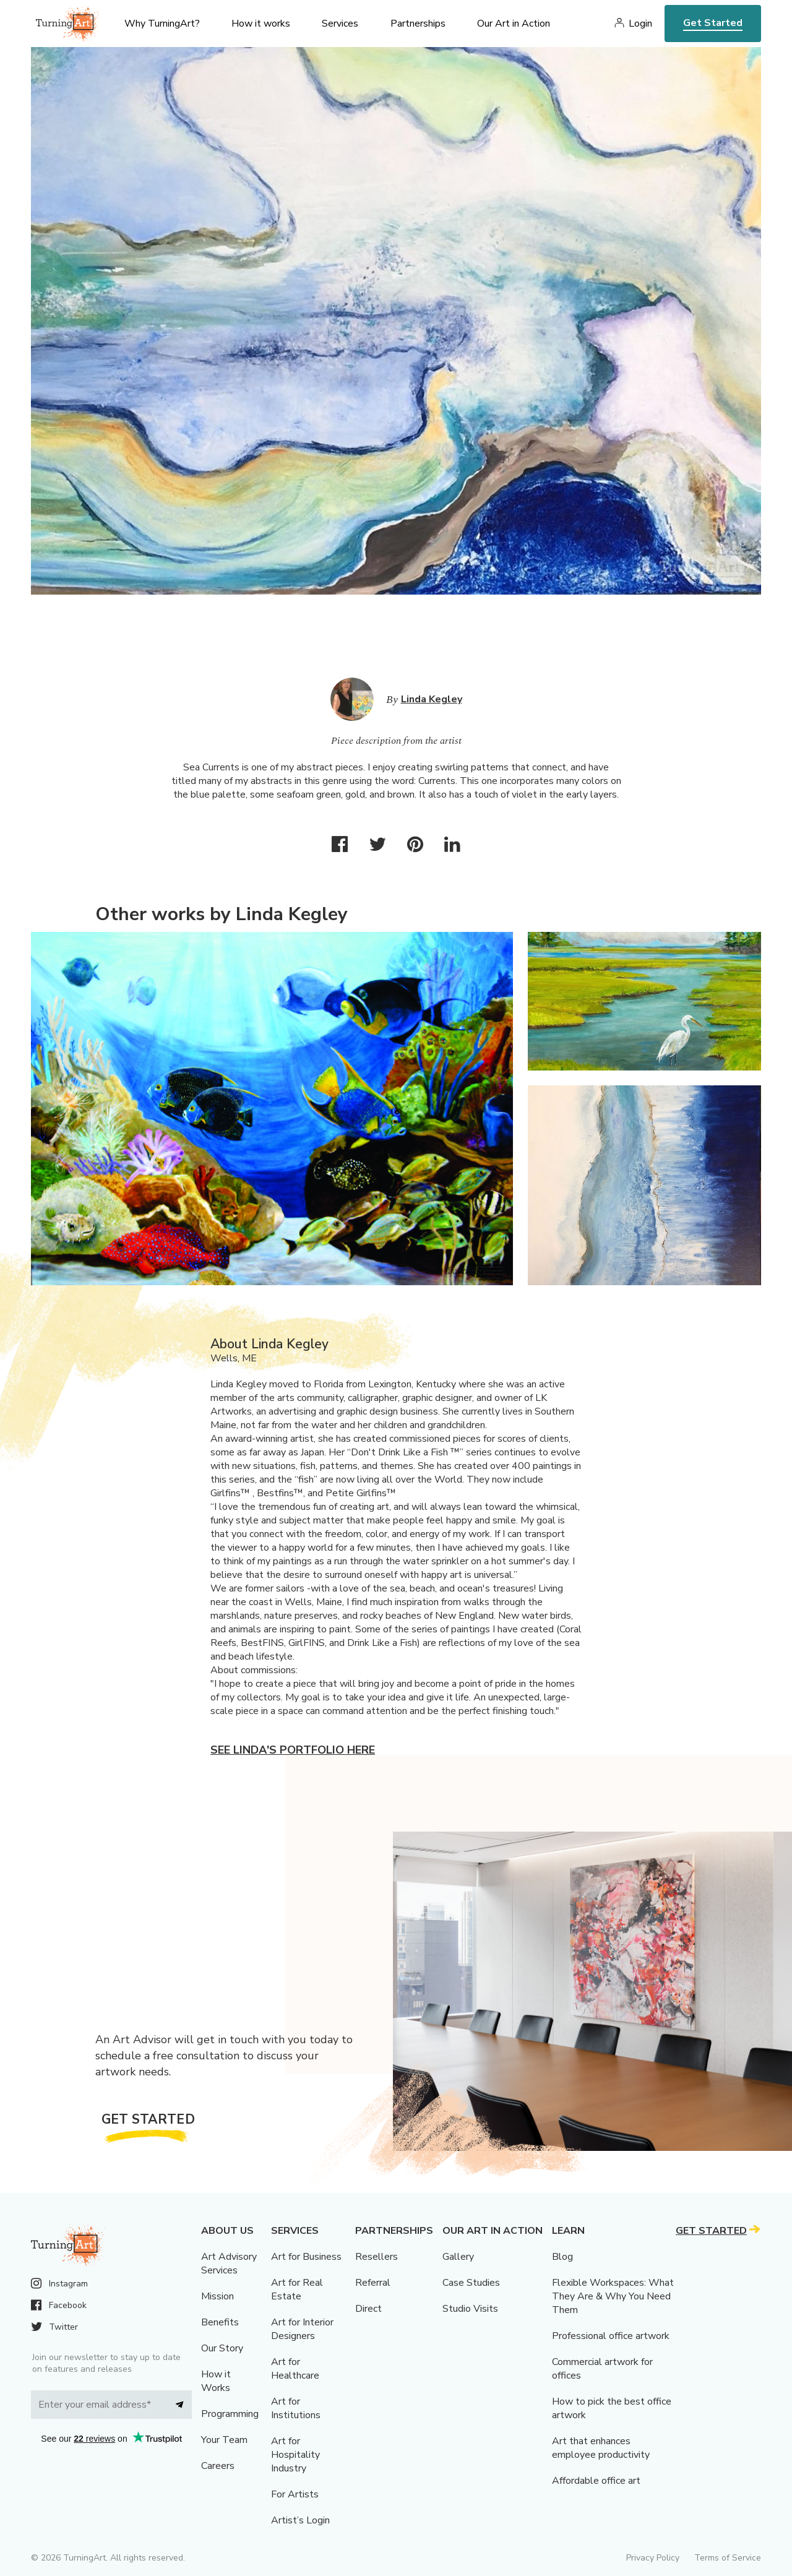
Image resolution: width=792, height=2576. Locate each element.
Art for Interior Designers (302, 2329)
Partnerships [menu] (418, 23)
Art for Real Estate (297, 2289)
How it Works (216, 2381)
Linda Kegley (431, 699)
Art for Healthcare (295, 2368)
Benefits (220, 2322)
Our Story (222, 2348)
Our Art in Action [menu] (513, 23)
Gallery (458, 2257)
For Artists (295, 2494)
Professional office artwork (610, 2336)
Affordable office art (596, 2481)
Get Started (712, 23)
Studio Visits (470, 2308)
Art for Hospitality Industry (295, 2454)
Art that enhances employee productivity (601, 2448)
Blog (562, 2257)
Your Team (224, 2440)
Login (640, 23)
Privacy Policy (652, 2558)
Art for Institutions (296, 2408)
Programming (230, 2414)
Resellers (376, 2257)
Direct (368, 2308)
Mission (217, 2296)
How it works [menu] (260, 23)
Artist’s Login (300, 2520)
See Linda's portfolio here (292, 1749)
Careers (218, 2466)
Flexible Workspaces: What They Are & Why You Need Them (613, 2296)
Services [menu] (340, 23)
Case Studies (471, 2283)
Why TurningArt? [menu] (162, 23)
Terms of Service (727, 2558)
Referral (372, 2283)
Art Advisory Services (229, 2263)
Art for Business (306, 2257)
